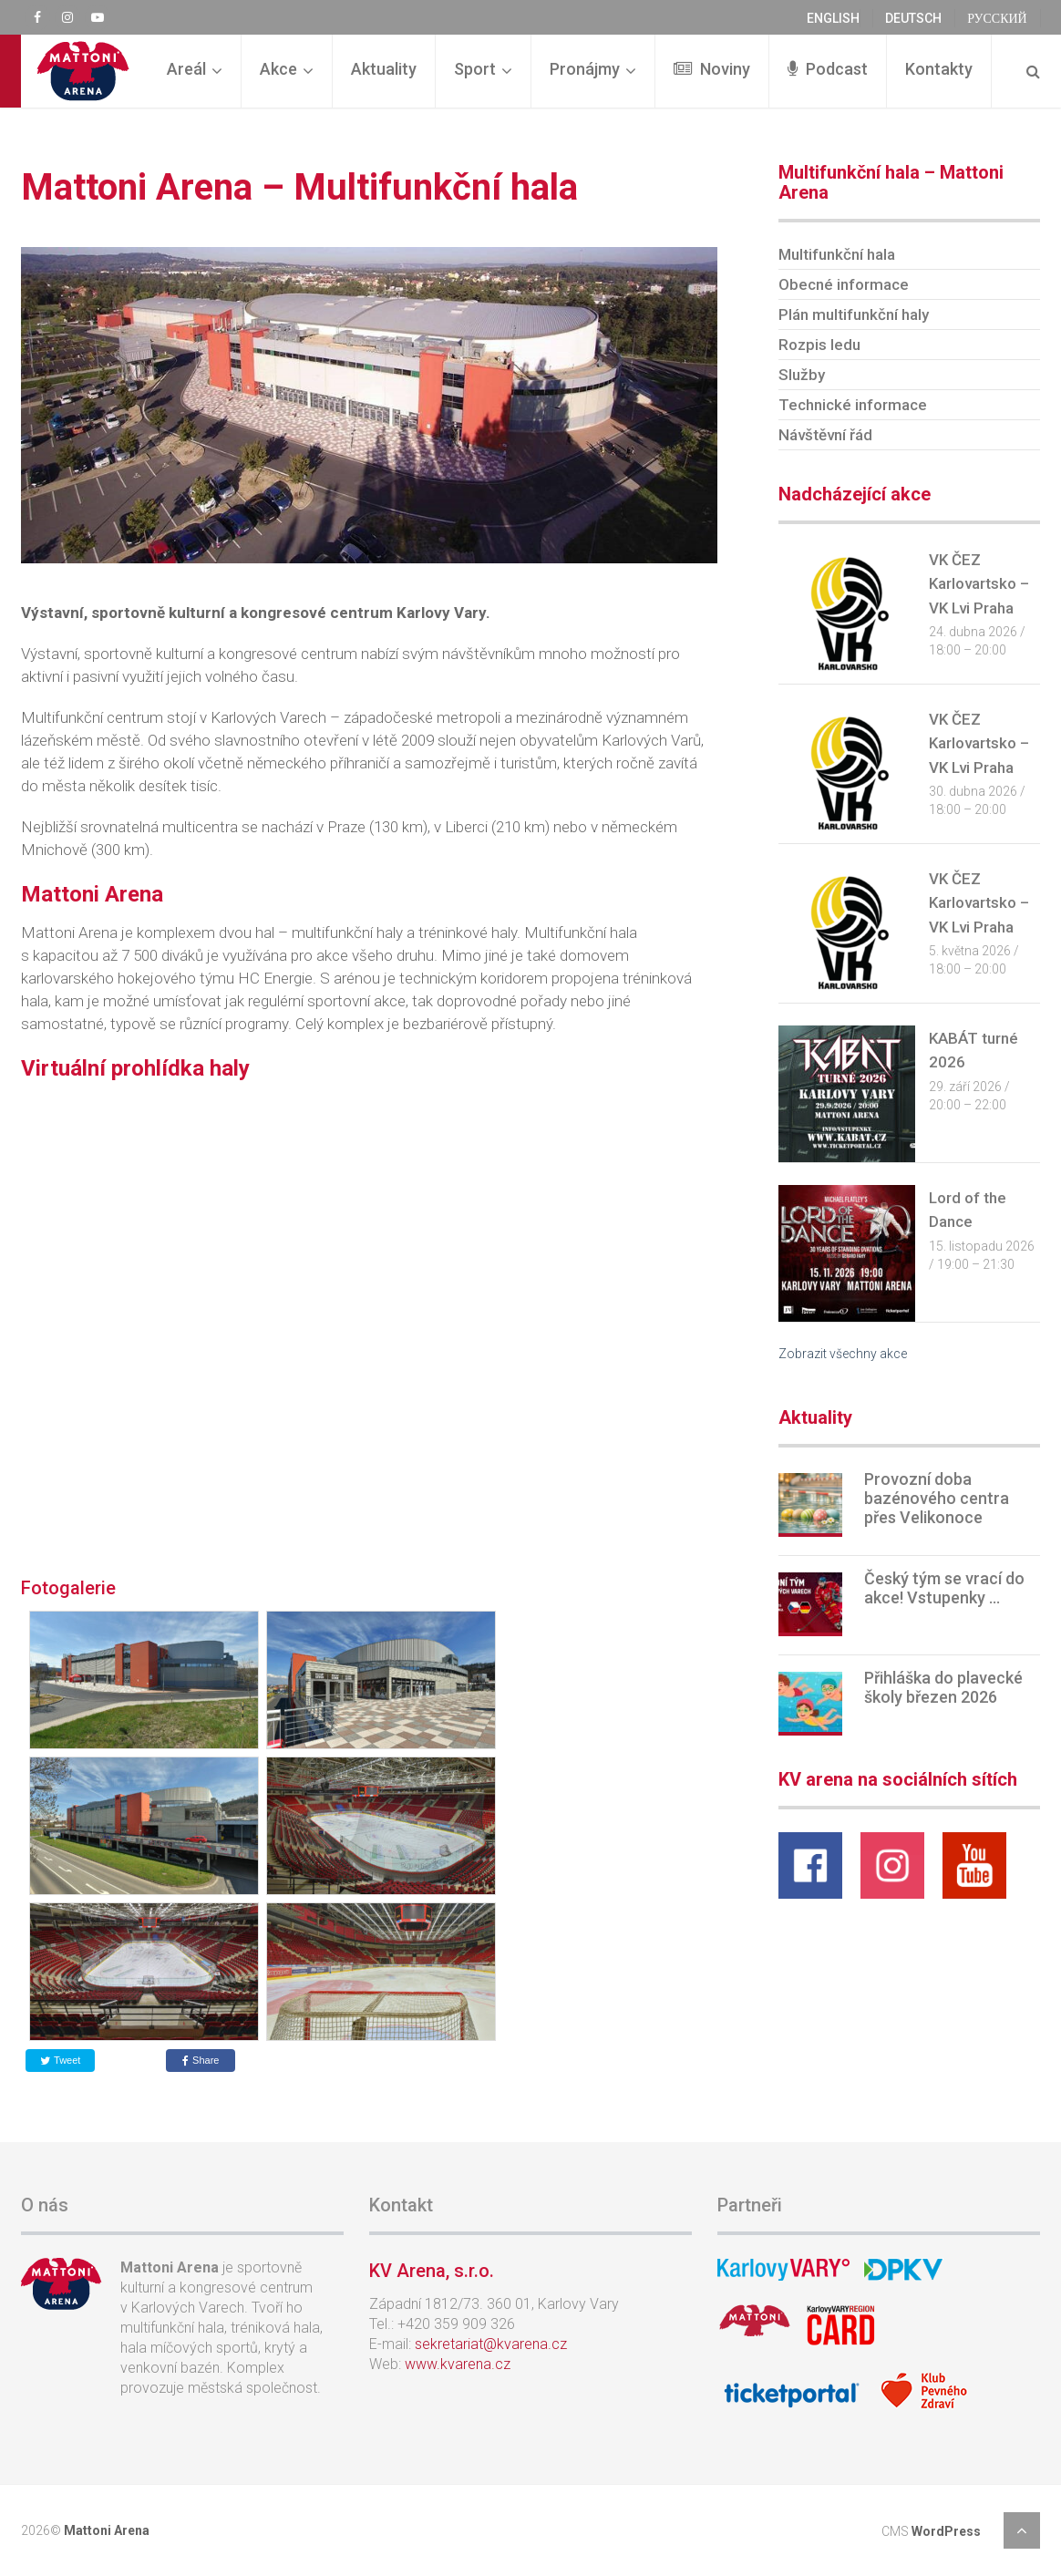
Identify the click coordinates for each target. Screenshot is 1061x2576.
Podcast (828, 68)
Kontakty (939, 68)
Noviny (712, 68)
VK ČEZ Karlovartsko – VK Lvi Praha (979, 584)
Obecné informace (843, 284)
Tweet (60, 2060)
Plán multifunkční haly (853, 314)
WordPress (946, 2531)
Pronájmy (585, 68)
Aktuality (384, 68)
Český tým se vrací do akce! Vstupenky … (944, 1588)
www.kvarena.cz (457, 2364)
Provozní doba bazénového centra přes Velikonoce (936, 1498)
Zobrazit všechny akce (842, 1353)
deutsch (913, 18)
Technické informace (852, 405)
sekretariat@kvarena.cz (491, 2344)
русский (997, 18)
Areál (186, 68)
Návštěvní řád (825, 435)
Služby (801, 375)
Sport (475, 68)
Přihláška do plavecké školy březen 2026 (943, 1687)
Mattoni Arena (106, 2530)
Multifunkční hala (836, 254)
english (833, 18)
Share (200, 2060)
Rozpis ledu (819, 344)
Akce (278, 68)
